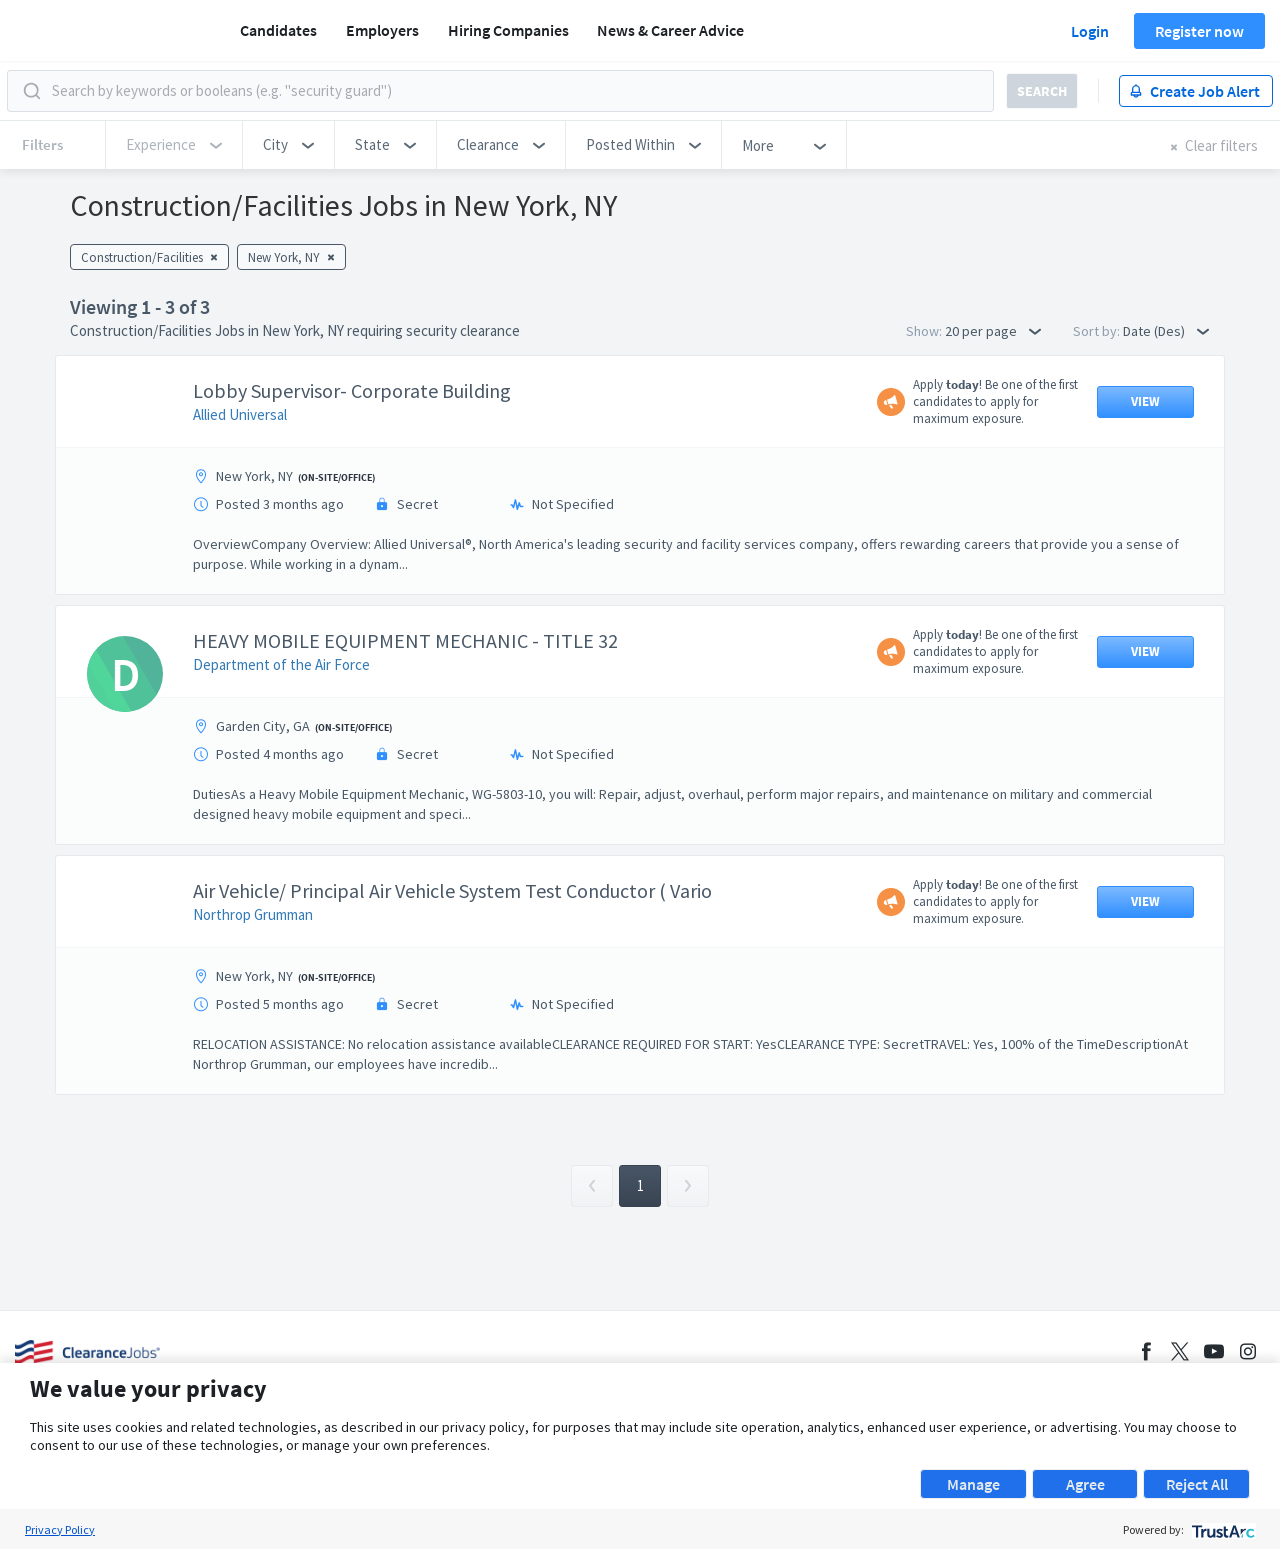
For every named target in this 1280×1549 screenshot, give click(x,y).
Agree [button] (1085, 1484)
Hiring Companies (508, 30)
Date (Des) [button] (1166, 331)
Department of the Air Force (281, 664)
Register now (1199, 31)
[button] (288, 145)
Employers (382, 30)
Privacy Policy (60, 1529)
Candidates (278, 30)
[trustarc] (1221, 1529)
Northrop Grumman (253, 914)
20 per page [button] (993, 331)
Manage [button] (973, 1484)
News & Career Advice (670, 30)
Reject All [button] (1197, 1484)
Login (1090, 31)
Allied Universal (240, 414)
